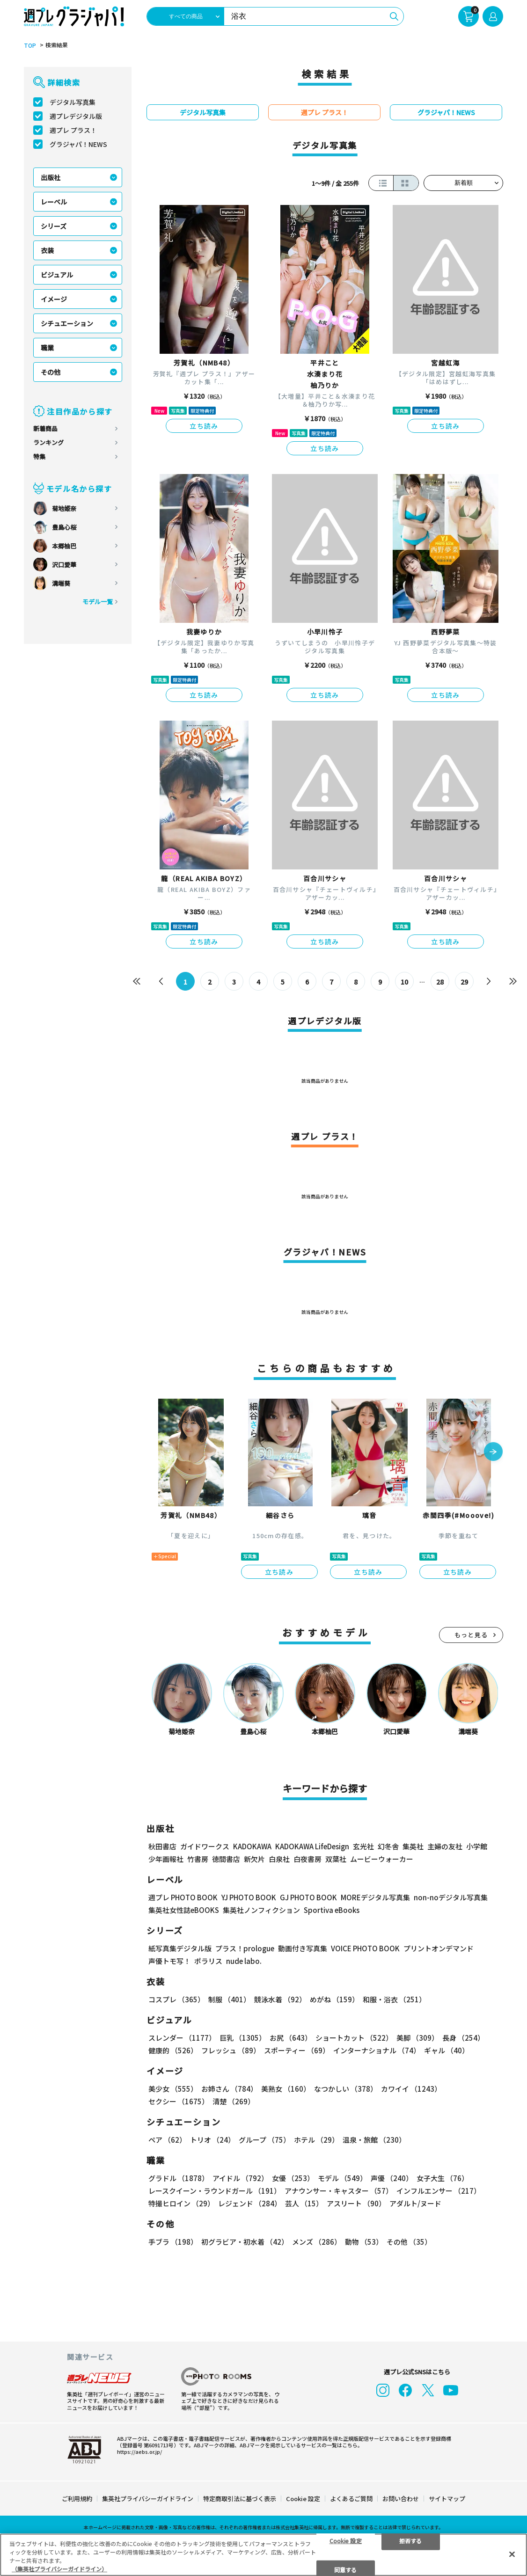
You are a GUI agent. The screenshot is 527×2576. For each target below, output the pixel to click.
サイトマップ (447, 2499)
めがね (334, 1999)
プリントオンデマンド (438, 1948)
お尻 (291, 2038)
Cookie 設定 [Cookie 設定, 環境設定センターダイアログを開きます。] (345, 2540)
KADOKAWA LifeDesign (312, 1846)
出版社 (50, 177)
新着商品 (45, 428)
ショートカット (354, 2038)
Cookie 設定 (303, 2499)
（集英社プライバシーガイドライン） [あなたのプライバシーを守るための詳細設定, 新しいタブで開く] (59, 2569)
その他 (50, 372)
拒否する (410, 2540)
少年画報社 (165, 1859)
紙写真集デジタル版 (180, 1948)
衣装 (47, 250)
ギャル (446, 2050)
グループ (264, 2140)
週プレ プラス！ (73, 130)
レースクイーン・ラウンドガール (214, 2191)
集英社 (413, 1846)
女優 (293, 2178)
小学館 (476, 1846)
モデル (342, 2178)
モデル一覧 (97, 601)
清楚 (233, 2101)
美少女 (173, 2089)
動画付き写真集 (302, 1948)
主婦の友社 (444, 1846)
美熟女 (285, 2089)
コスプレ (176, 1999)
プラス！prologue (244, 1948)
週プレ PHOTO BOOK (183, 1897)
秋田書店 (162, 1846)
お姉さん (229, 2089)
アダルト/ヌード (415, 2203)
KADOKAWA (252, 1846)
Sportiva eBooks (331, 1910)
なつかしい (345, 2089)
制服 (229, 1999)
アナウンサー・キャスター (339, 2191)
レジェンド (249, 2203)
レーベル (54, 201)
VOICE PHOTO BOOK (365, 1948)
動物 (364, 2242)
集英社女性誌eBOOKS (183, 1910)
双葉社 (335, 1859)
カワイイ (411, 2089)
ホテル (316, 2140)
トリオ (212, 2140)
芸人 (304, 2203)
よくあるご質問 (351, 2499)
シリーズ (53, 226)
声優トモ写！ (169, 1961)
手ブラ (173, 2242)
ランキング (48, 442)
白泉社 (279, 1859)
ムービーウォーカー (381, 1859)
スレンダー (182, 2038)
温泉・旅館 (374, 2140)
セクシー (178, 2101)
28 (440, 981)
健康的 (173, 2050)
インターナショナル (376, 2050)
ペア (167, 2140)
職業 (47, 347)
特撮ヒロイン (181, 2203)
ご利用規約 (77, 2499)
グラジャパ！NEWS (78, 144)
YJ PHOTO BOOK (248, 1897)
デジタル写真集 (72, 102)
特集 (39, 456)
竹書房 (197, 1859)
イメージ (54, 299)
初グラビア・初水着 (244, 2242)
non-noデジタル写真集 (451, 1897)
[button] (493, 1452)
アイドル (240, 2178)
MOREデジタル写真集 (375, 1897)
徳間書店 (226, 1859)
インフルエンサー (438, 2191)
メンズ (316, 2242)
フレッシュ (230, 2050)
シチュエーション (67, 323)
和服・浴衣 (394, 1999)
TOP (30, 45)
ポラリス (208, 1961)
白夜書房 (307, 1859)
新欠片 (254, 1859)
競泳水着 (280, 1999)
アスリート (356, 2203)
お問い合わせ (400, 2499)
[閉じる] (512, 2554)
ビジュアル (57, 274)
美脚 (417, 2038)
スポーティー (296, 2050)
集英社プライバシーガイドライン (147, 2499)
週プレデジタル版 (76, 116)
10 (404, 981)
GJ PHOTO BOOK (308, 1897)
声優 (392, 2178)
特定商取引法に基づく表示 (239, 2499)
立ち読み (204, 426)
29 (464, 981)
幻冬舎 (388, 1846)
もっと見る (471, 1634)
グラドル (178, 2178)
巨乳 (243, 2038)
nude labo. (244, 1961)
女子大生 (442, 2178)
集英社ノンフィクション (261, 1910)
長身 (463, 2038)
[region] (263, 2554)
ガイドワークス (204, 1846)
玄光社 (363, 1846)
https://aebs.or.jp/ (139, 2451)
